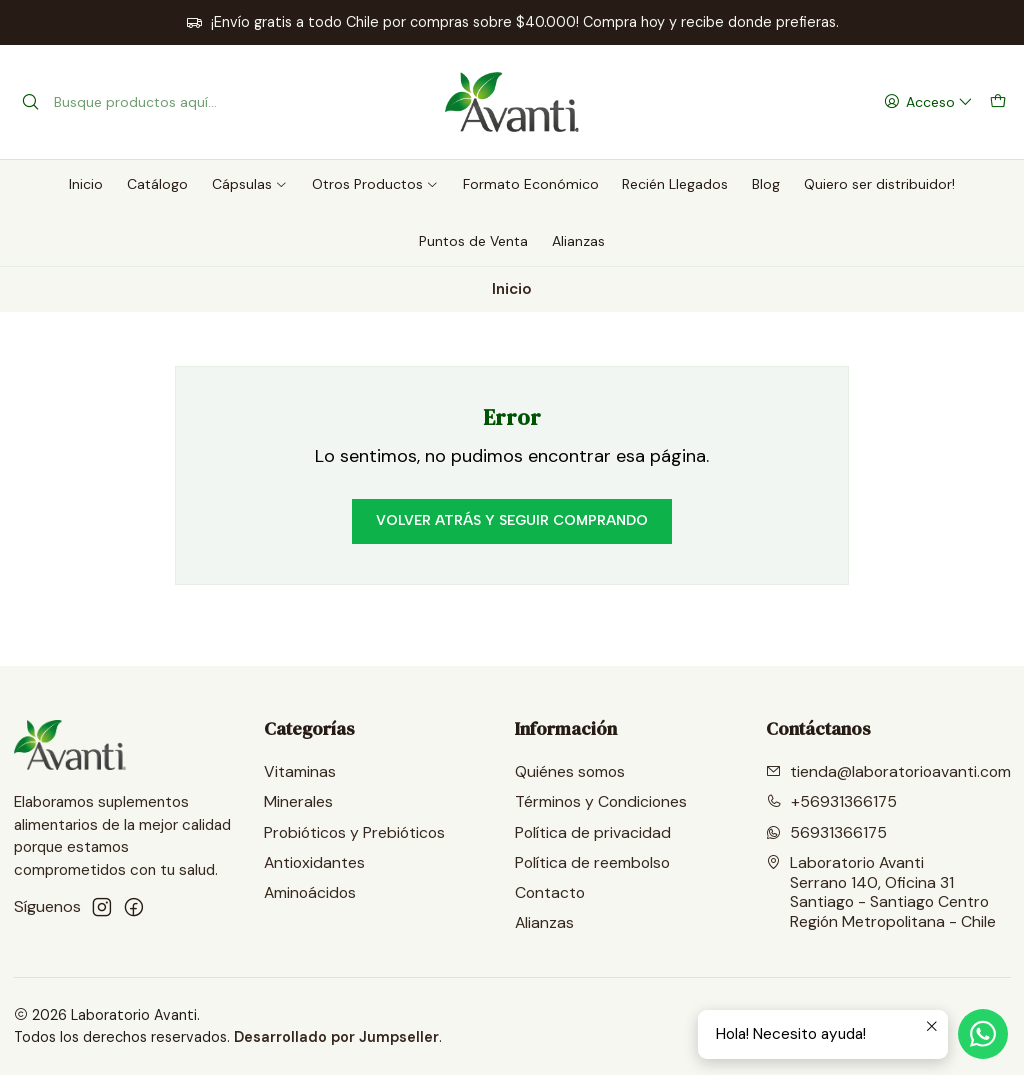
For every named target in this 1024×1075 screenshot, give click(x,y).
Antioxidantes (314, 862)
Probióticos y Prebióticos (354, 832)
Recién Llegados (675, 184)
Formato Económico (531, 184)
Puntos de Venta (473, 241)
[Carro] (997, 102)
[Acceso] (928, 102)
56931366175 (826, 832)
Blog (766, 184)
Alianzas (578, 241)
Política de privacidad (593, 832)
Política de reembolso (592, 862)
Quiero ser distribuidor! (879, 184)
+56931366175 (831, 801)
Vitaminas (300, 771)
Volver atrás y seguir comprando (512, 520)
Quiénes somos (570, 771)
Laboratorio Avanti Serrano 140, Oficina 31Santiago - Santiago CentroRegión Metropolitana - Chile (881, 892)
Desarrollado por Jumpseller (336, 1037)
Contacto (550, 892)
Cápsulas (250, 184)
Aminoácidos (310, 892)
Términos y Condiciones (601, 801)
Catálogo (157, 184)
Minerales (298, 801)
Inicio (86, 184)
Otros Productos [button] (375, 184)
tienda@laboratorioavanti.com (888, 771)
